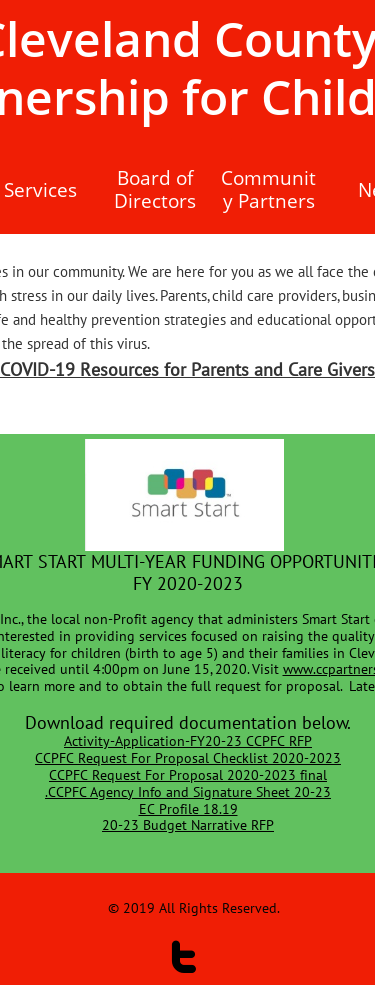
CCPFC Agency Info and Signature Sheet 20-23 (189, 792)
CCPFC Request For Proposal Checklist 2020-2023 (188, 758)
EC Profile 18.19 (188, 809)
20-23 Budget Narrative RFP (188, 825)
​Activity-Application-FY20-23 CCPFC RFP (188, 741)
